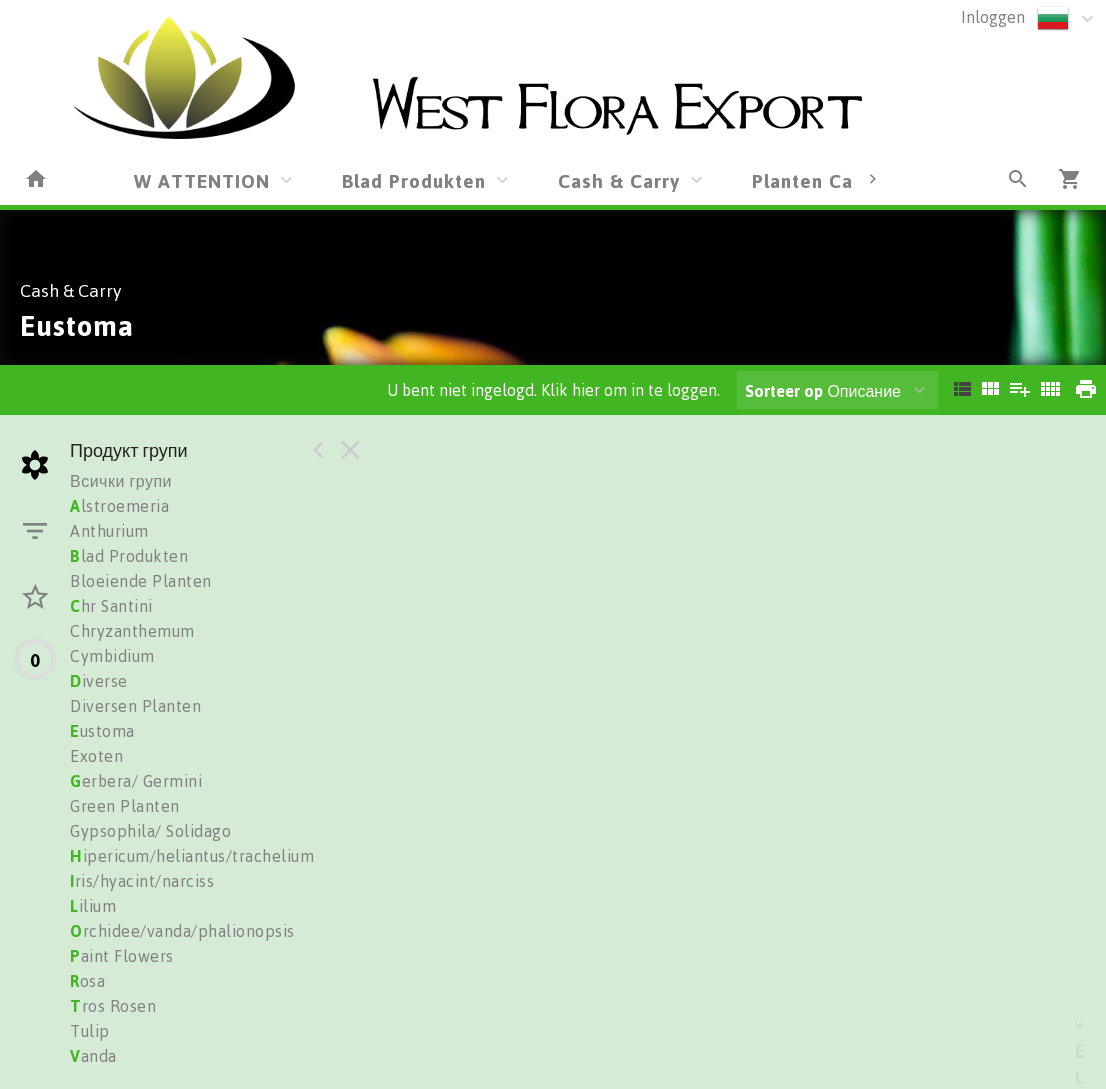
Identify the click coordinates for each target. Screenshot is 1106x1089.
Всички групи (121, 481)
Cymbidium (112, 656)
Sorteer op (784, 391)
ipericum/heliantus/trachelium (192, 856)
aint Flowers (122, 956)
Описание (823, 391)
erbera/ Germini (136, 781)
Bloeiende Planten (141, 581)
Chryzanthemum (132, 631)
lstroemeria (119, 506)
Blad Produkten (414, 180)
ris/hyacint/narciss (142, 881)
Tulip (90, 1031)
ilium (93, 906)
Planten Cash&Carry (845, 180)
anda (93, 1056)
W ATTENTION (202, 180)
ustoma (102, 731)
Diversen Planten (135, 706)
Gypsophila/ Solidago (150, 831)
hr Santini (111, 606)
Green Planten (125, 806)
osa (87, 981)
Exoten (96, 756)
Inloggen (993, 17)
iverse (99, 681)
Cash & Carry (619, 180)
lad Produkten (129, 556)
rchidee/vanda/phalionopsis (182, 931)
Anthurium (109, 531)
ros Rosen (113, 1006)
